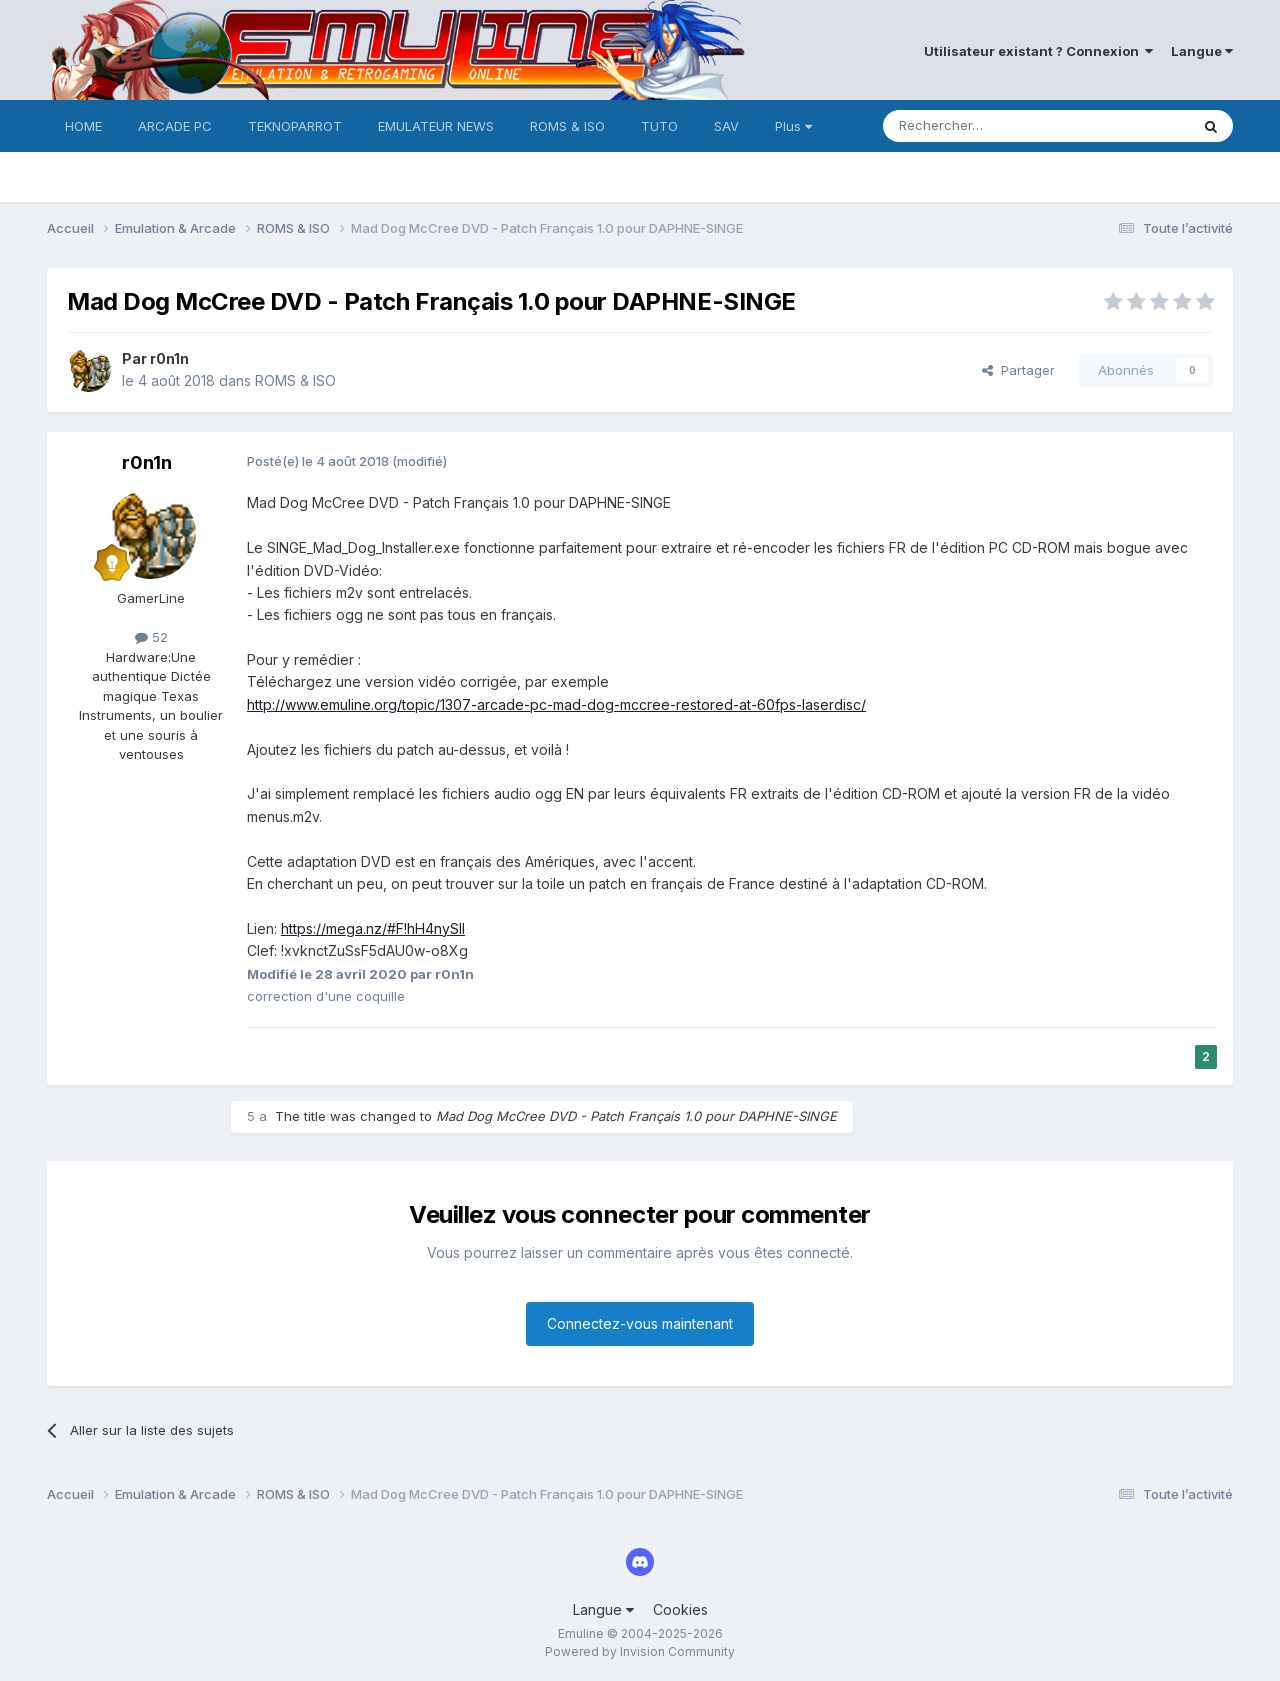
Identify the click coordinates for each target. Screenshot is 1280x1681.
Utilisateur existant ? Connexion (1038, 51)
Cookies (680, 1609)
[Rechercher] (992, 126)
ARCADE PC (175, 126)
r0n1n (169, 358)
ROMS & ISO (567, 126)
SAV (726, 126)
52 (151, 637)
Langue (1202, 51)
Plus (793, 126)
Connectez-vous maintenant (640, 1323)
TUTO (659, 126)
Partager (1018, 370)
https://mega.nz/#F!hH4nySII (373, 928)
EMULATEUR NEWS (436, 126)
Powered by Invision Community (640, 1651)
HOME (83, 126)
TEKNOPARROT (295, 126)
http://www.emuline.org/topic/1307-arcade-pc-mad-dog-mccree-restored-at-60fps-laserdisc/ (556, 704)
